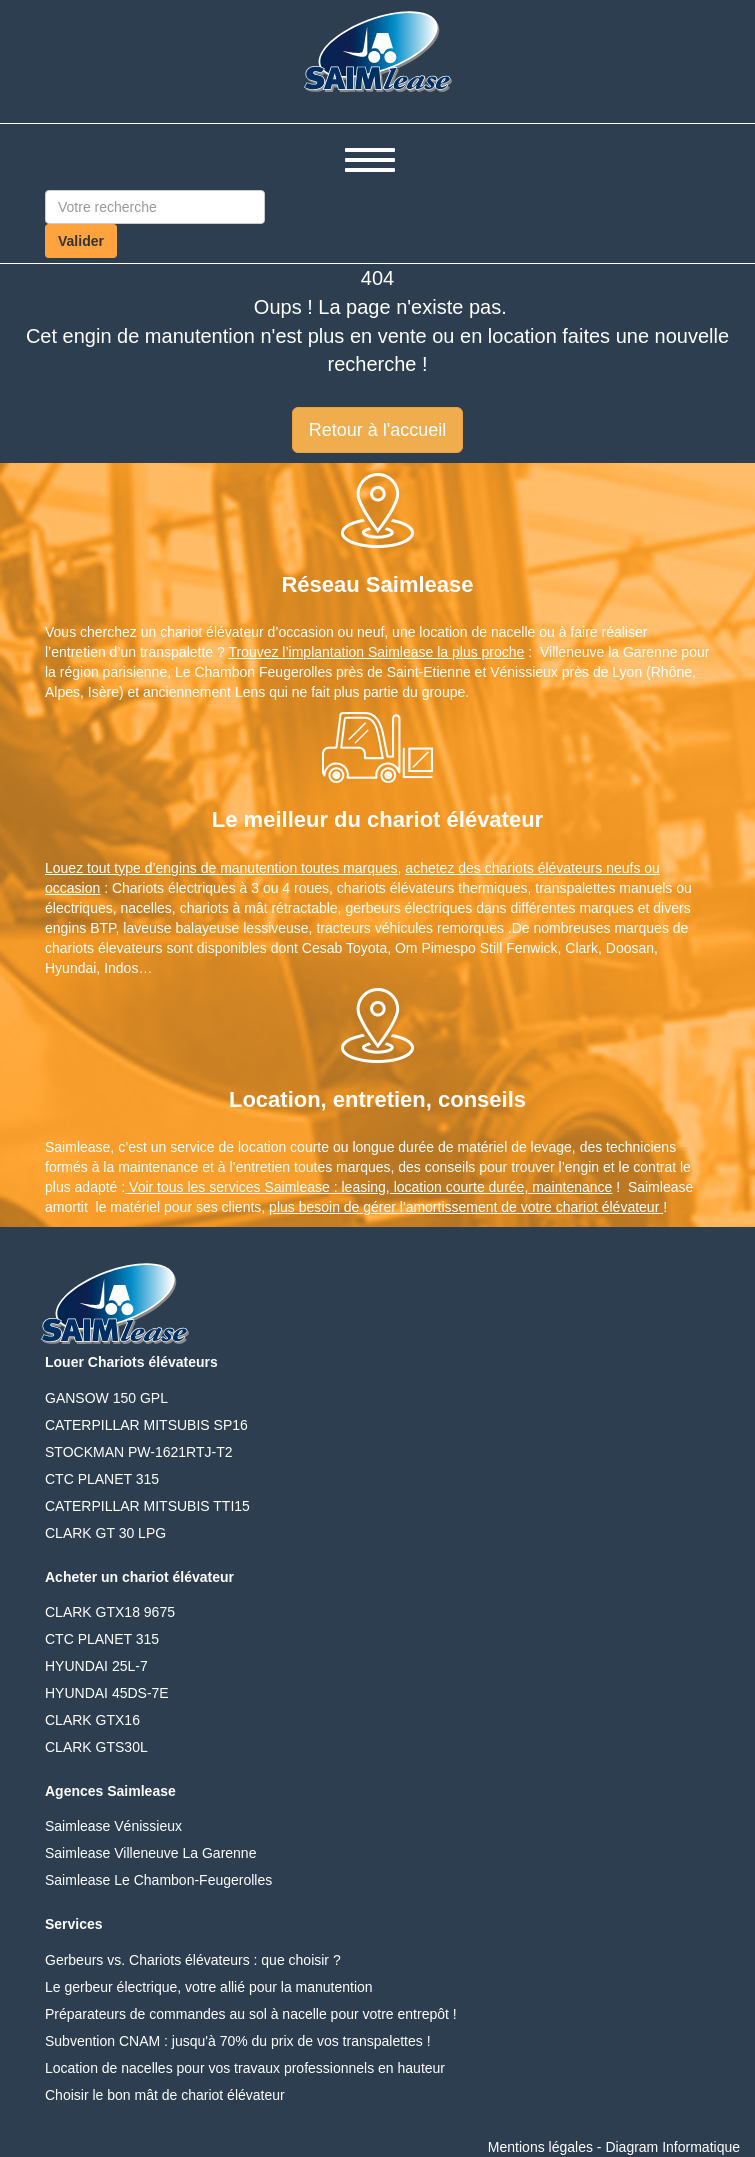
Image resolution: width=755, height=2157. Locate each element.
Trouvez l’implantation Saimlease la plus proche (376, 652)
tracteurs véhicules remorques (410, 928)
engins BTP (80, 928)
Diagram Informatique (672, 2147)
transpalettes (575, 888)
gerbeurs (372, 908)
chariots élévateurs (396, 888)
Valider (81, 241)
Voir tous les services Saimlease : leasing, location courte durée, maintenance (368, 1187)
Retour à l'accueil (378, 430)
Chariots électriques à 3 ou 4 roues (220, 888)
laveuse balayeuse (181, 928)
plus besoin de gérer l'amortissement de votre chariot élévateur (466, 1207)
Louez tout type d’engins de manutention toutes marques (221, 868)
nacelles (145, 908)
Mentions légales (540, 2147)
